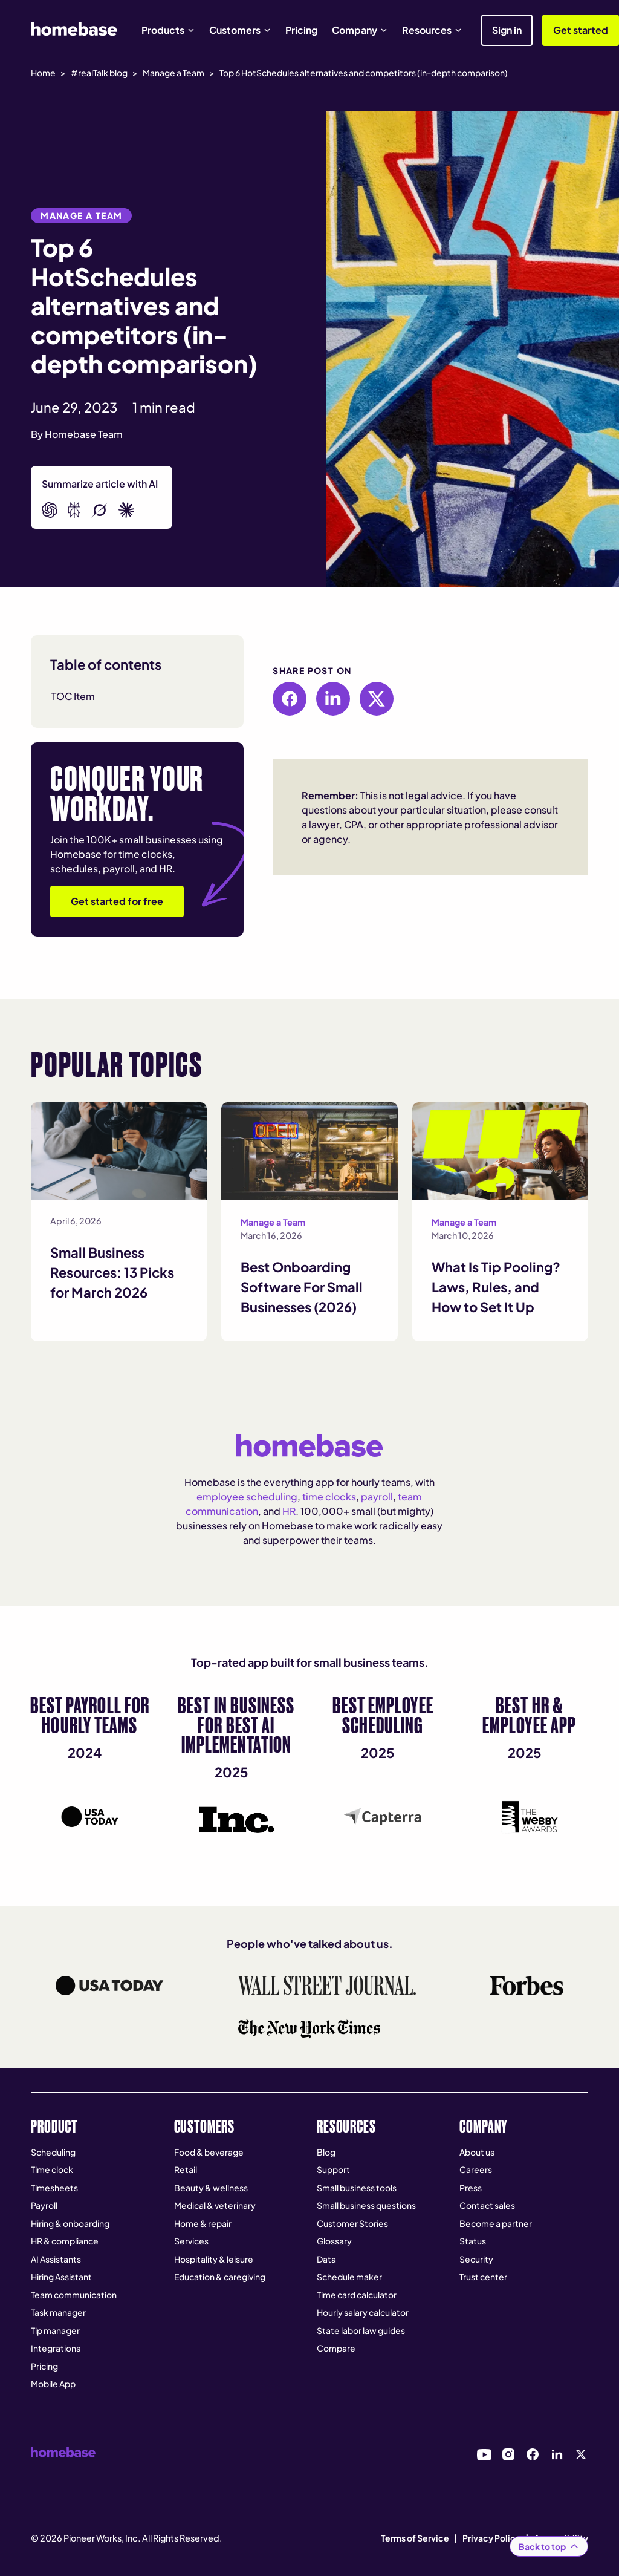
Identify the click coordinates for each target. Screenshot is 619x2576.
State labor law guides (361, 2330)
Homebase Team (84, 434)
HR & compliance (65, 2240)
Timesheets (54, 2187)
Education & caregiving (219, 2276)
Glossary (334, 2240)
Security (476, 2259)
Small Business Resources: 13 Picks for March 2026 (112, 1272)
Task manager (58, 2312)
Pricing (301, 30)
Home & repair (203, 2223)
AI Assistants (56, 2259)
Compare (336, 2347)
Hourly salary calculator (363, 2312)
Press (470, 2187)
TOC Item (73, 696)
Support (333, 2169)
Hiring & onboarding (70, 2223)
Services (191, 2240)
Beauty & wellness (211, 2187)
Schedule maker (349, 2276)
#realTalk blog (99, 72)
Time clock (52, 2169)
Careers (475, 2169)
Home (43, 72)
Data (326, 2259)
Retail (185, 2169)
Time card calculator (357, 2294)
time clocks (329, 1496)
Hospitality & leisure (213, 2259)
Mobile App (53, 2383)
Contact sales (487, 2205)
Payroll (44, 2205)
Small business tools (357, 2187)
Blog (326, 2151)
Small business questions (366, 2205)
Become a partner (495, 2223)
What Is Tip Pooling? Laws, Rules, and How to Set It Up (496, 1286)
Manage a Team (173, 72)
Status (472, 2240)
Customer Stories (352, 2223)
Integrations (55, 2347)
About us (476, 2151)
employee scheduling (246, 1496)
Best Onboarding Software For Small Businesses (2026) (302, 1286)
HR (289, 1511)
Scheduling (53, 2151)
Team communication (74, 2294)
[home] (74, 29)
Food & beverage (209, 2151)
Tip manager (55, 2330)
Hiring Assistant (61, 2276)
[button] (168, 30)
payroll (377, 1496)
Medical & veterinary (215, 2205)
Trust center (483, 2276)
